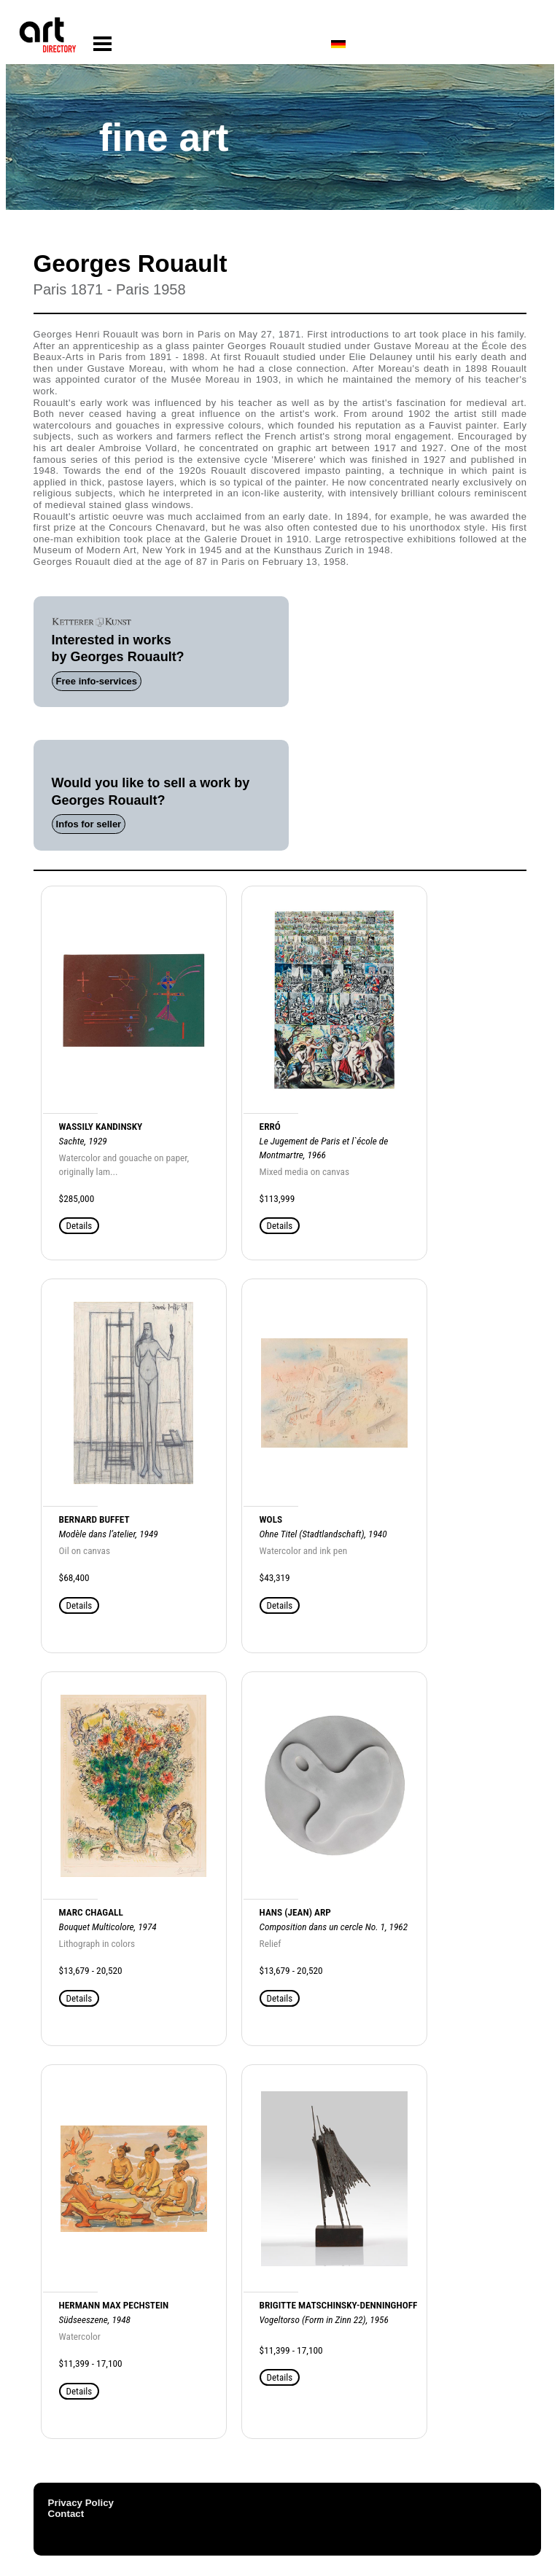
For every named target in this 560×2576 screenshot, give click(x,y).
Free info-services (96, 681)
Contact (66, 2513)
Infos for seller (89, 824)
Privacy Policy (81, 2502)
